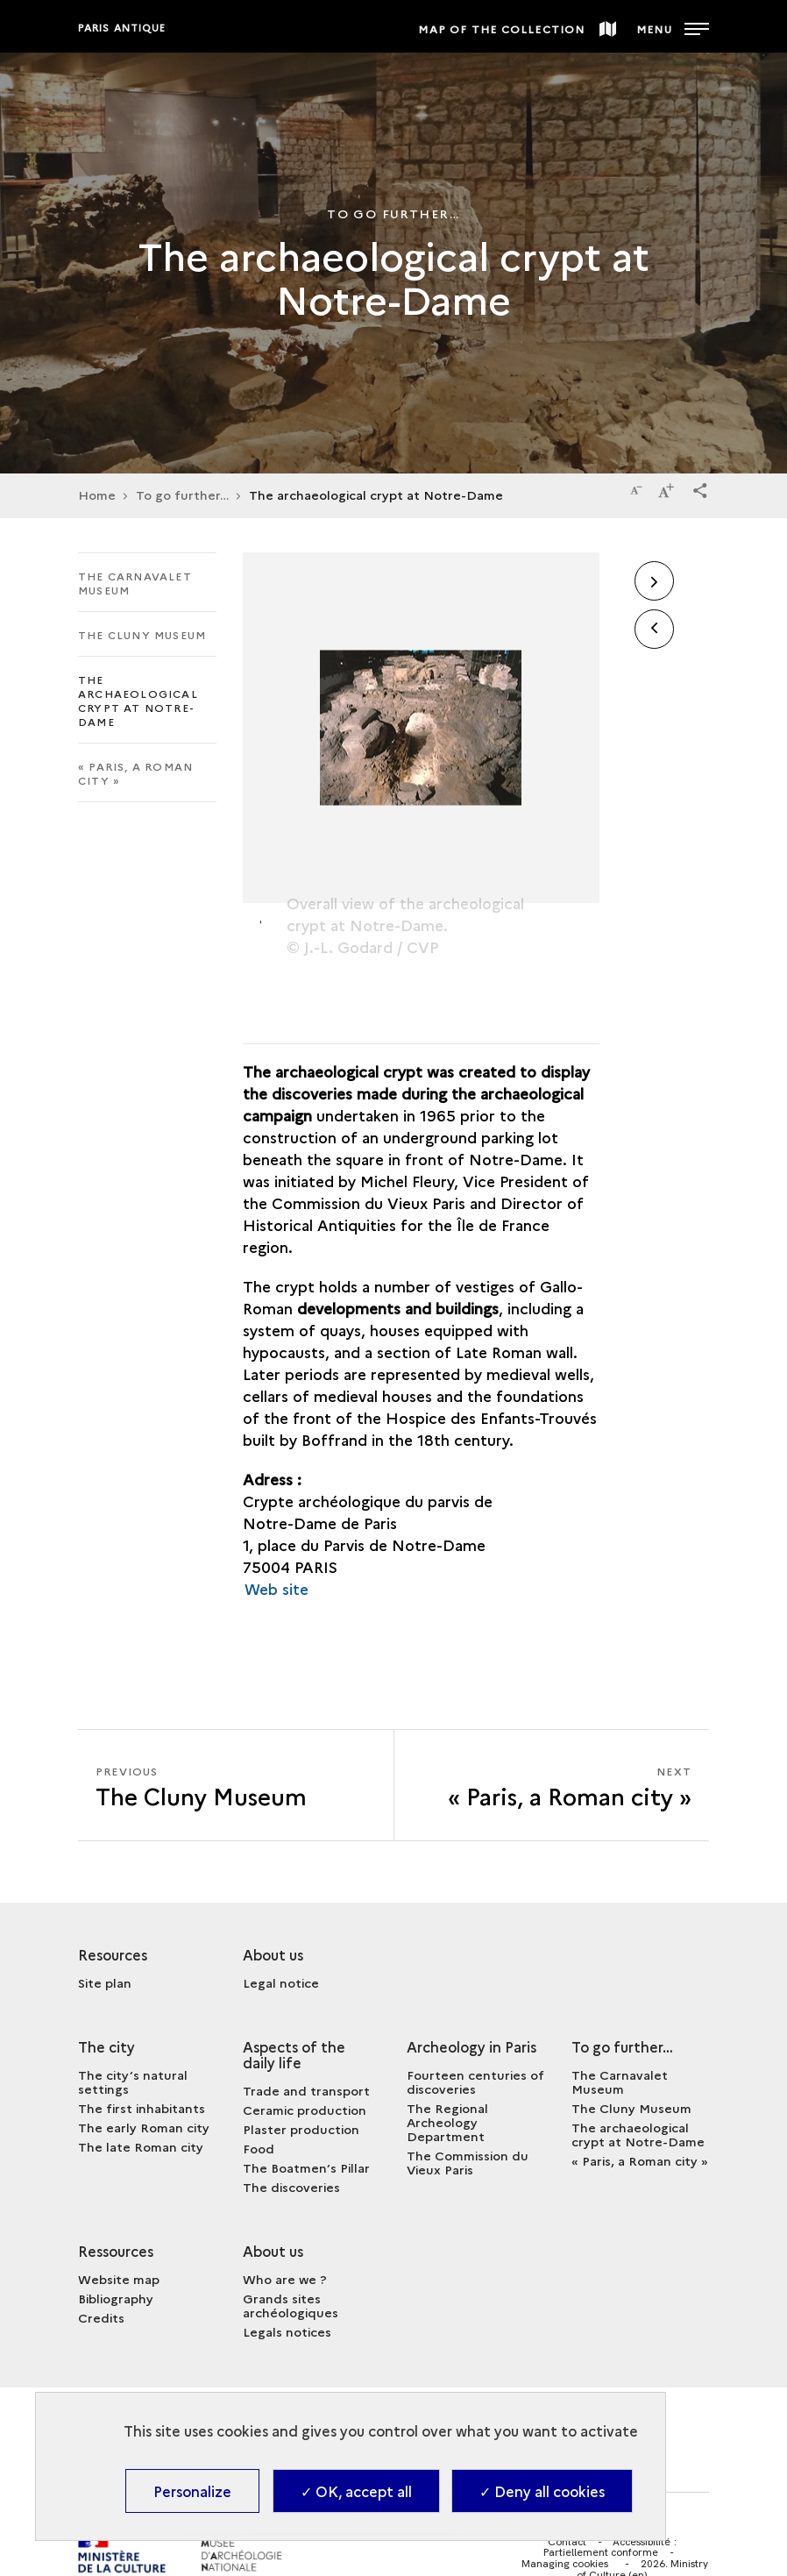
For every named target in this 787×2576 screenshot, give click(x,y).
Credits (101, 2317)
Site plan (104, 1982)
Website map (119, 2279)
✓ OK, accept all (356, 2491)
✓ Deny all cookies (542, 2491)
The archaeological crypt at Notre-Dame (138, 700)
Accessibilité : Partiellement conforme (610, 2546)
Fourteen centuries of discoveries (475, 2081)
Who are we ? (285, 2279)
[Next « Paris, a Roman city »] (551, 1785)
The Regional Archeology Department (447, 2122)
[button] (700, 487)
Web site (276, 1588)
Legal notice (281, 1982)
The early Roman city (143, 2127)
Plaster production (301, 2129)
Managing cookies (564, 2564)
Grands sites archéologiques (290, 2305)
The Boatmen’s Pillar (306, 2167)
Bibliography (115, 2298)
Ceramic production (304, 2109)
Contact (567, 2541)
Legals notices (287, 2331)
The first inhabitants (141, 2108)
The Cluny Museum (142, 634)
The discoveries (291, 2186)
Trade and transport (306, 2090)
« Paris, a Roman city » (135, 772)
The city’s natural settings (133, 2081)
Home (97, 494)
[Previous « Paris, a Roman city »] (236, 1785)
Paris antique (122, 27)
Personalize (192, 2491)
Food (258, 2148)
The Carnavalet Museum (135, 582)
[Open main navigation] (672, 26)
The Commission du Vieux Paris (467, 2162)
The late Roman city (140, 2146)
